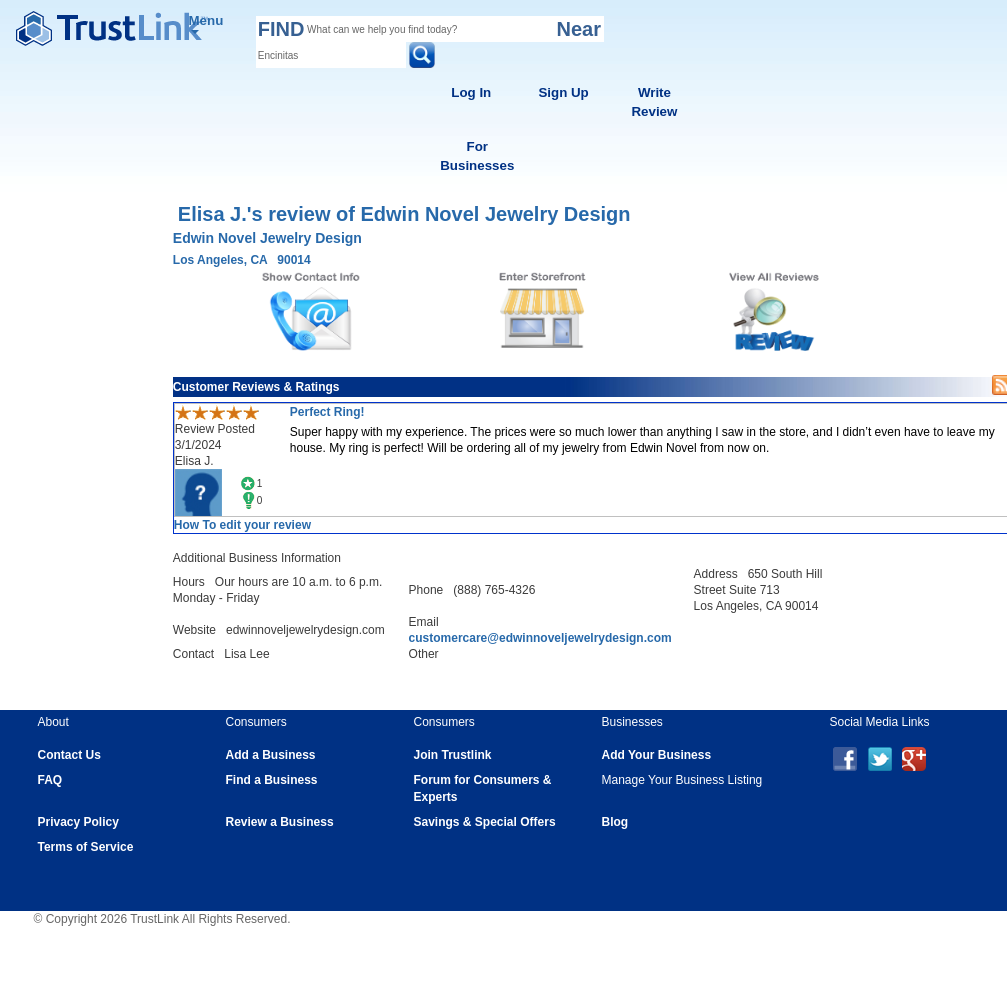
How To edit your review (242, 525)
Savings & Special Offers (485, 822)
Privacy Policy (78, 822)
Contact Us (69, 755)
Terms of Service (86, 847)
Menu (206, 23)
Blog (615, 822)
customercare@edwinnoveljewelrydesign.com (540, 638)
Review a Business (280, 822)
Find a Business (272, 780)
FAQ (50, 780)
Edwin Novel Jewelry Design (267, 238)
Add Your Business (657, 755)
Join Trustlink (453, 755)
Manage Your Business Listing (682, 780)
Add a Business (271, 755)
